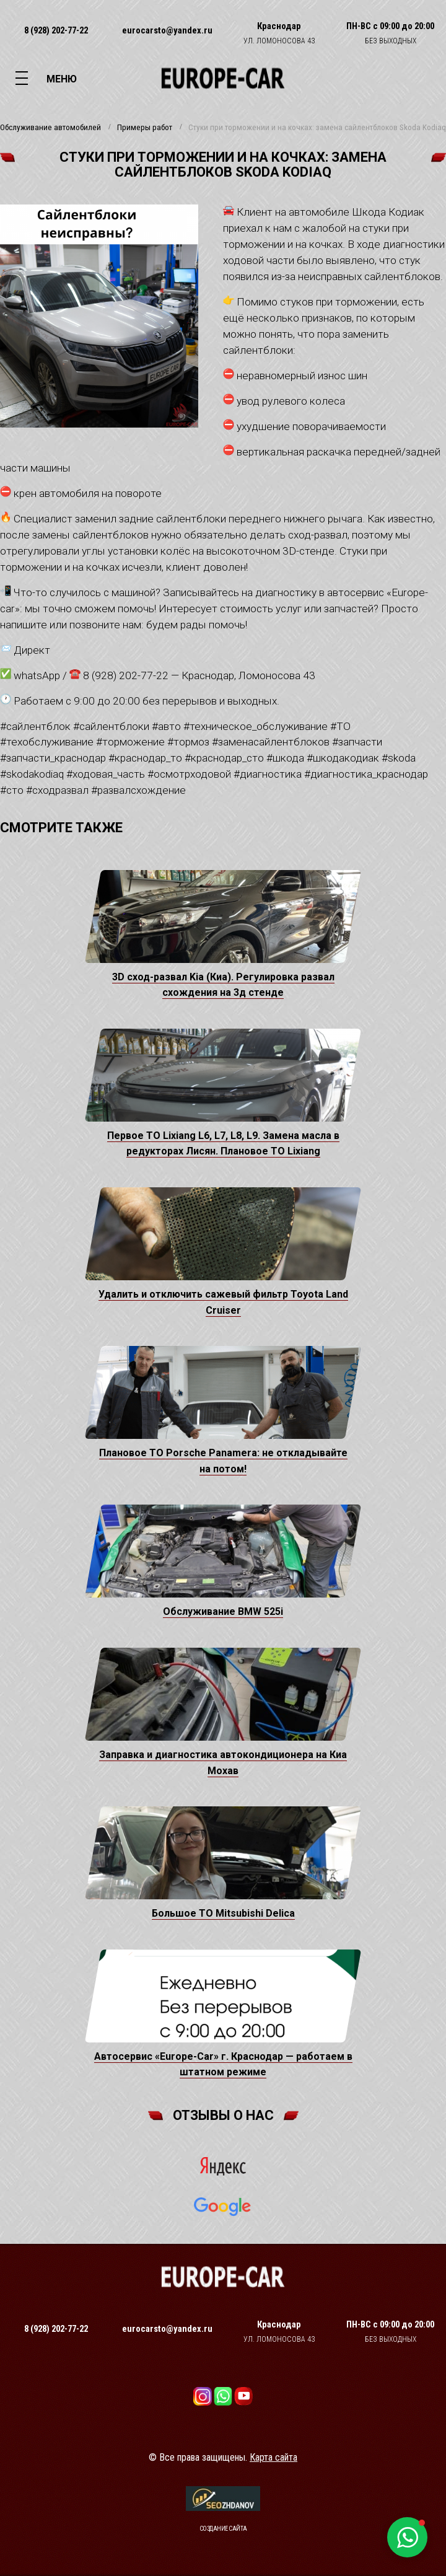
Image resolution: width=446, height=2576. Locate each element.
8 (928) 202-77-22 (56, 30)
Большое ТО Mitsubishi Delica (223, 1913)
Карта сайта (273, 2457)
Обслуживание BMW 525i (223, 1611)
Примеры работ (144, 127)
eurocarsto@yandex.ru (167, 30)
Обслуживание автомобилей (50, 127)
